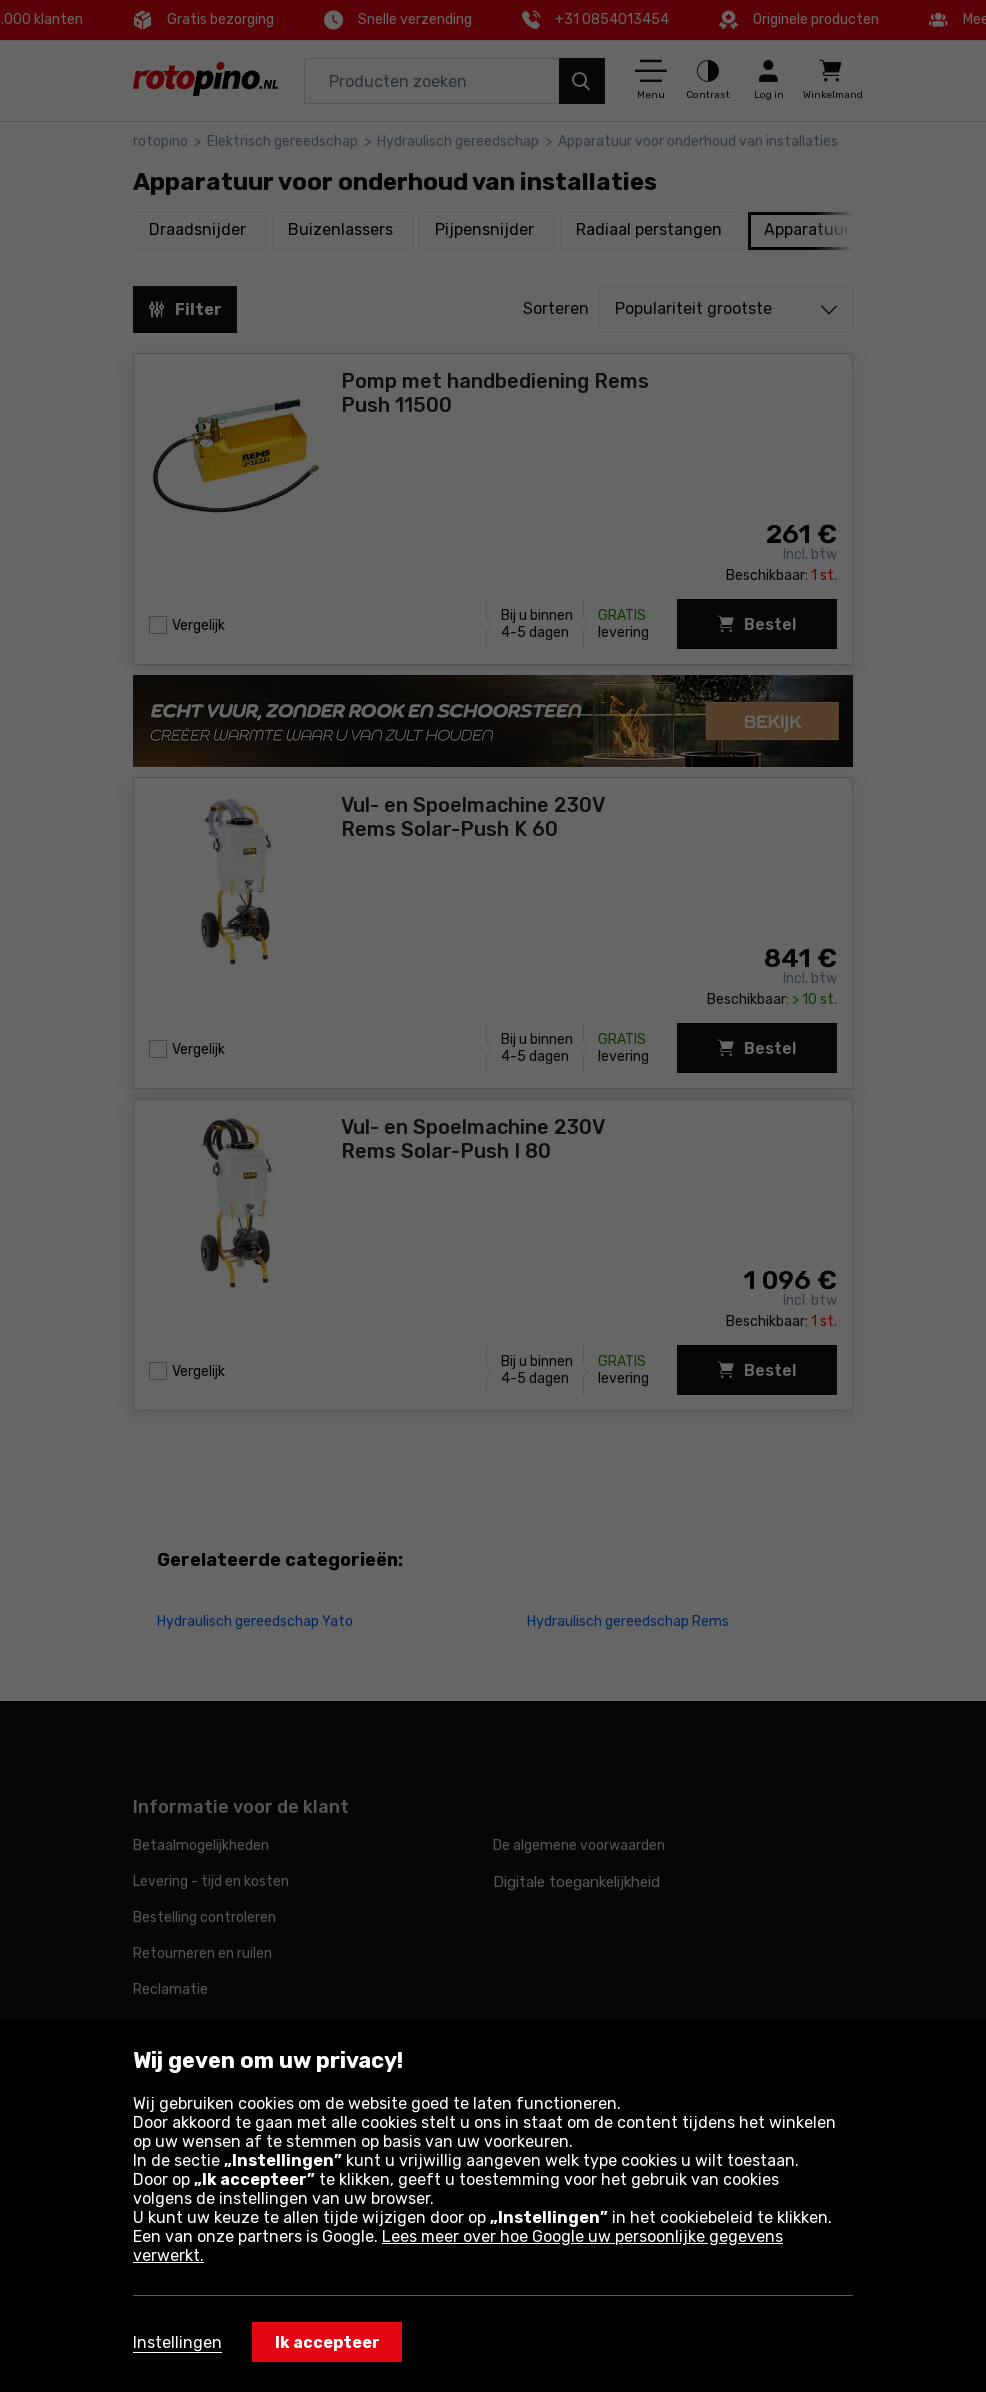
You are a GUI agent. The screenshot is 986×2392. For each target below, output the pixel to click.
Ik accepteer (327, 2342)
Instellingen (177, 2342)
